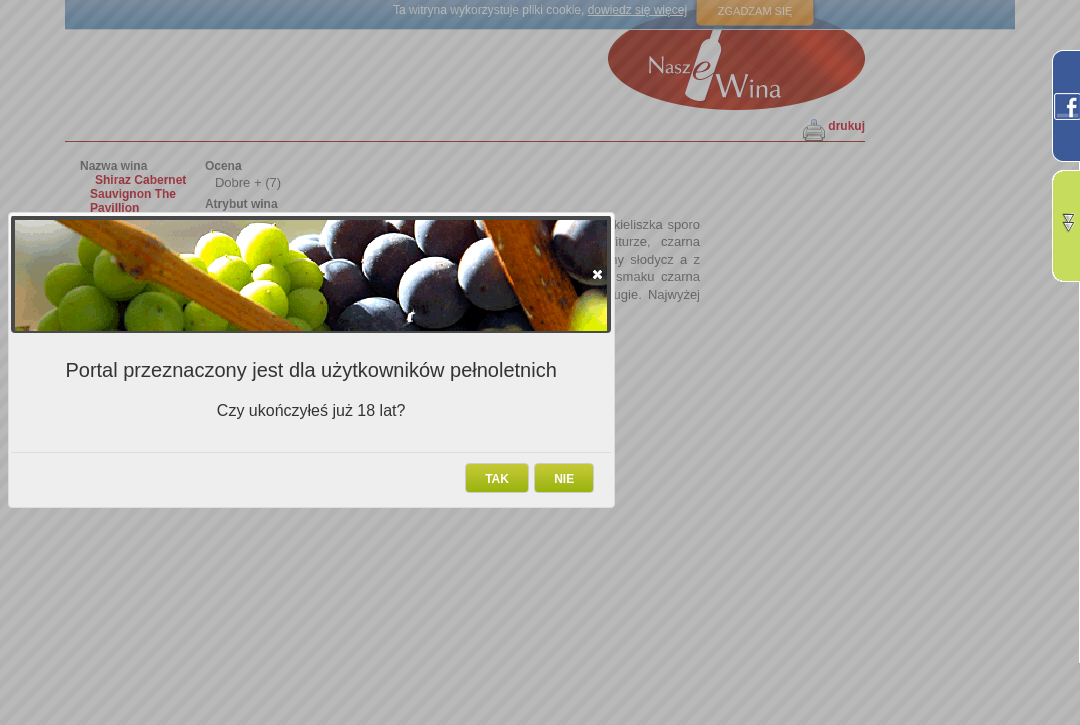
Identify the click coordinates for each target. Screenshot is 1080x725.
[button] (597, 274)
